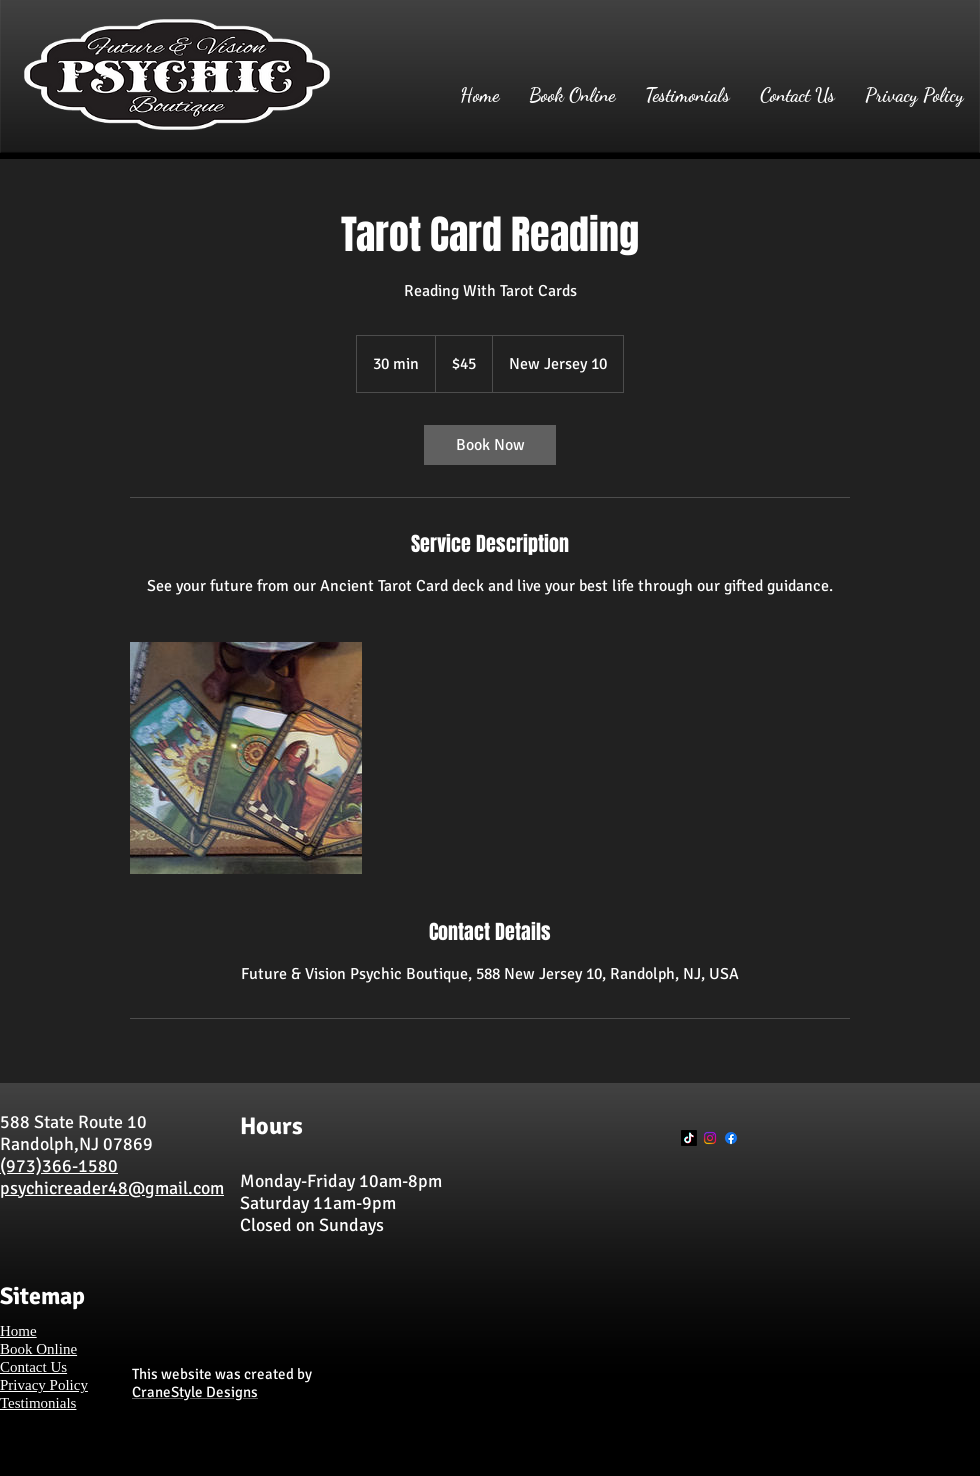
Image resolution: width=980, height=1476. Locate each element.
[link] (490, 445)
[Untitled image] (246, 758)
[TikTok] (689, 1138)
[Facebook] (731, 1138)
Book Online (38, 1349)
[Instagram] (710, 1138)
